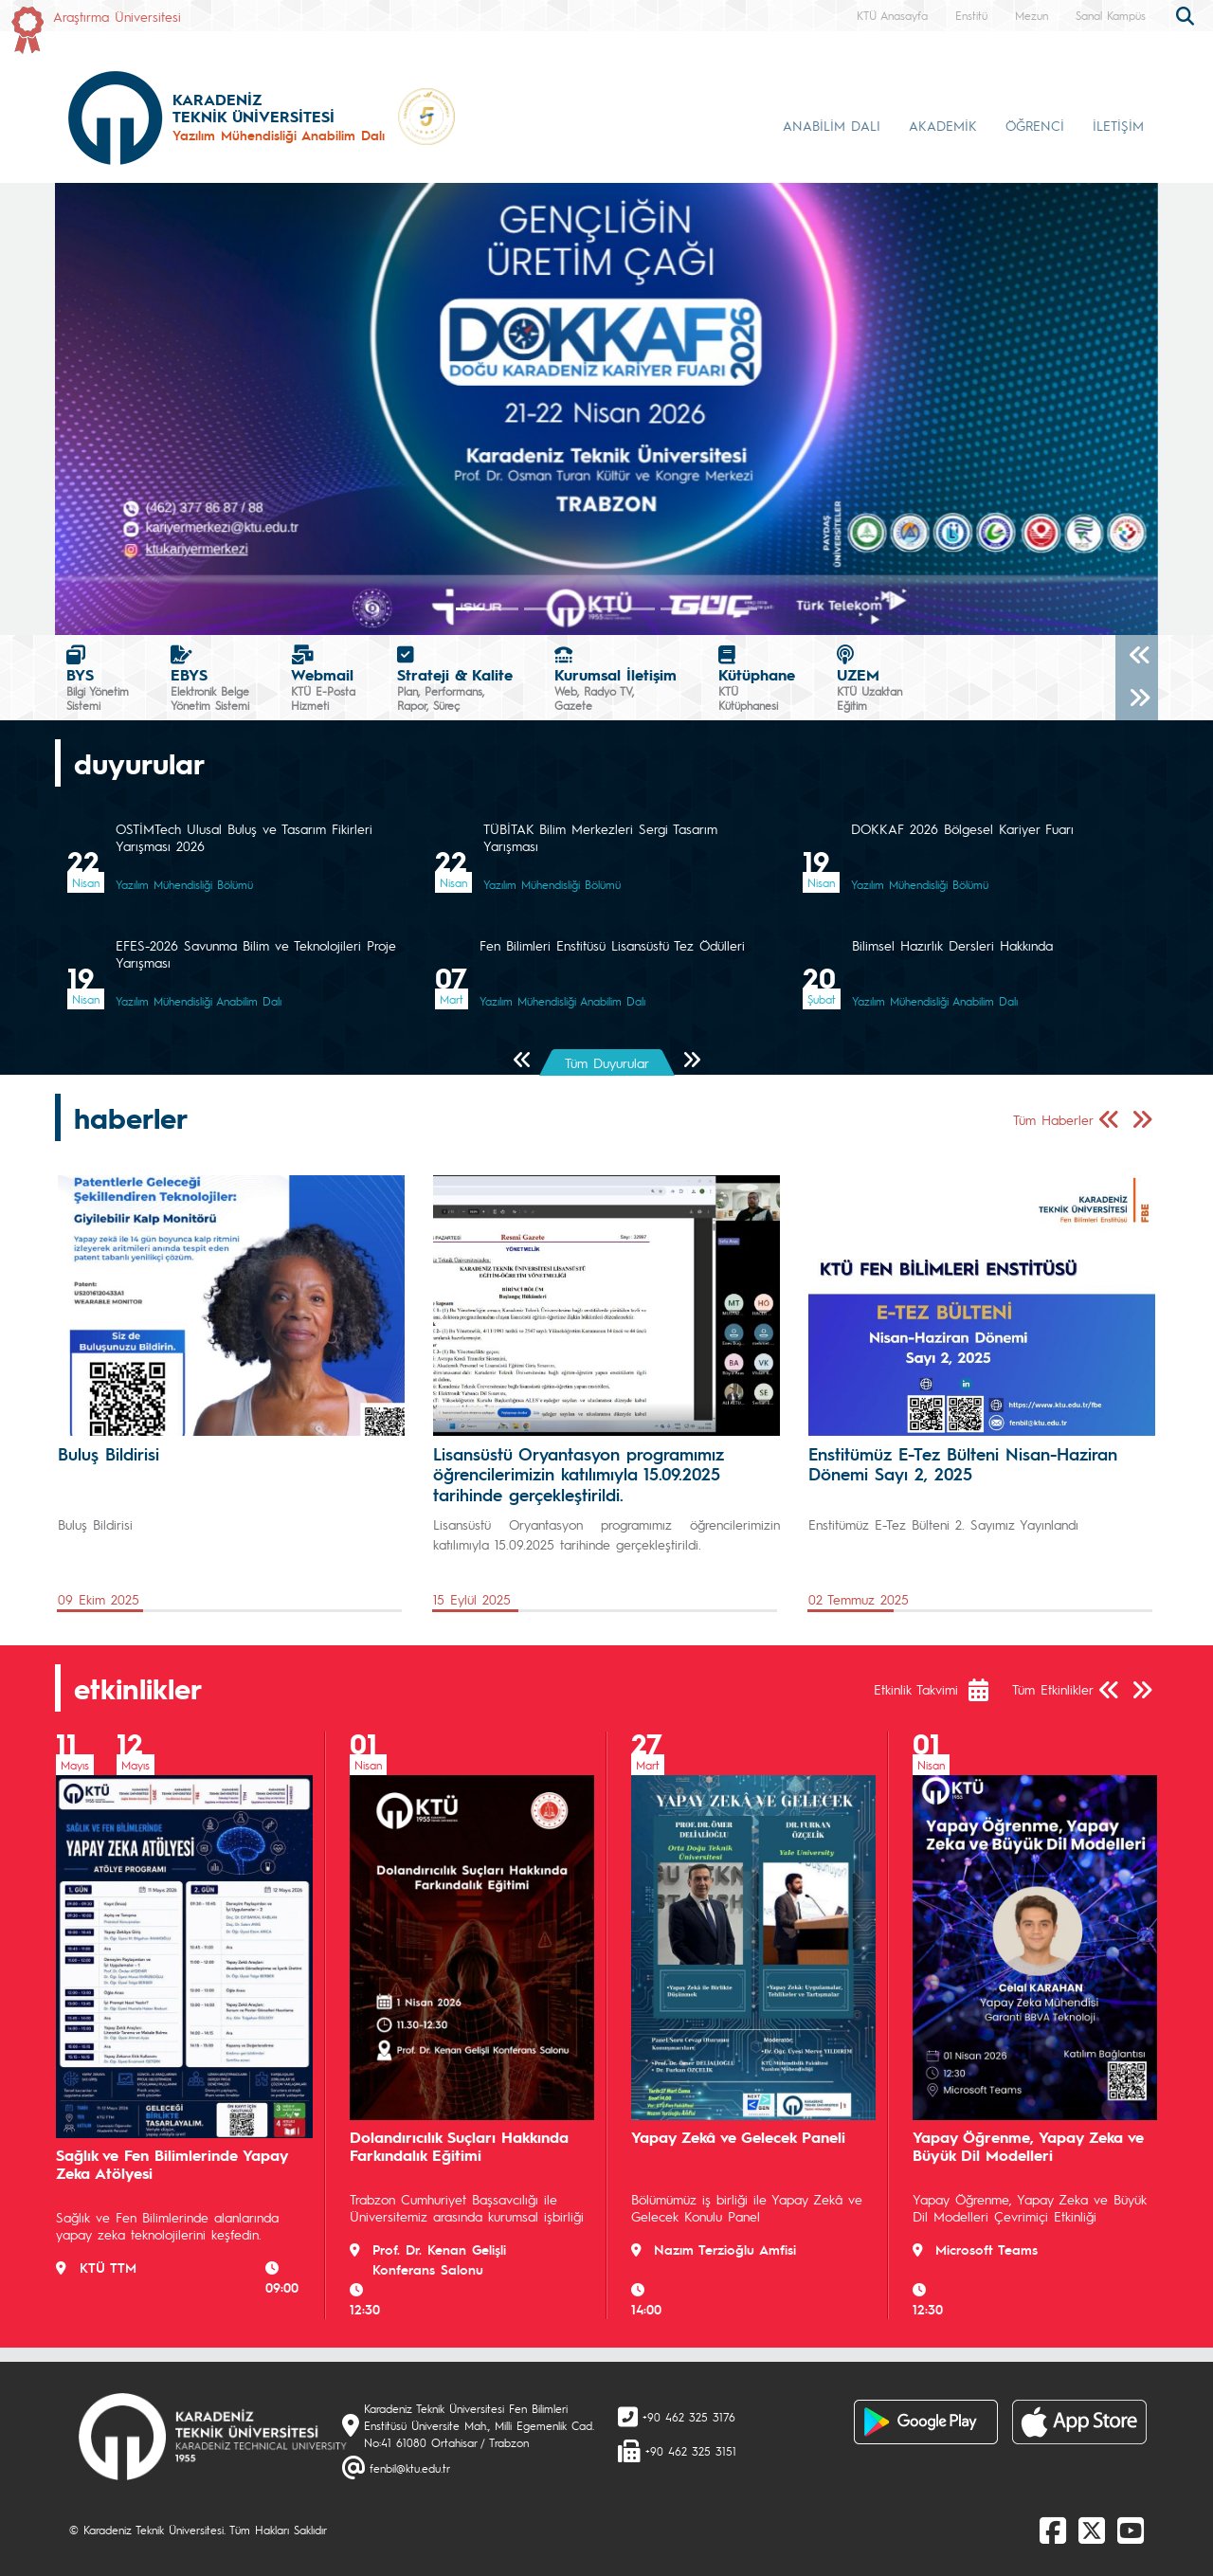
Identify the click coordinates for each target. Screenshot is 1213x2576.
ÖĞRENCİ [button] (1034, 125)
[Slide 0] (470, 609)
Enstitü (971, 15)
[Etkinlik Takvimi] (988, 1690)
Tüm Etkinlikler (1053, 1688)
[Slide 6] (675, 609)
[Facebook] (1053, 2529)
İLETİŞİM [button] (1118, 125)
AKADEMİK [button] (943, 125)
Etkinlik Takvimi (916, 1688)
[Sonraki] (1136, 699)
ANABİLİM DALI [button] (831, 125)
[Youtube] (1130, 2529)
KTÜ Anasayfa (892, 15)
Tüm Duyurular (607, 1062)
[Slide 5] (640, 609)
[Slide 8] (743, 609)
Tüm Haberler (1053, 1119)
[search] (1187, 14)
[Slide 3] (572, 609)
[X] (1091, 2529)
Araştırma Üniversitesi (117, 16)
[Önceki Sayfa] (523, 1061)
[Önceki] (1136, 656)
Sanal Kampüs (1111, 15)
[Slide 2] (538, 609)
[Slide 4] (606, 609)
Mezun (1031, 15)
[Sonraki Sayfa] (691, 1061)
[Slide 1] (504, 609)
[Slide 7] (709, 609)
